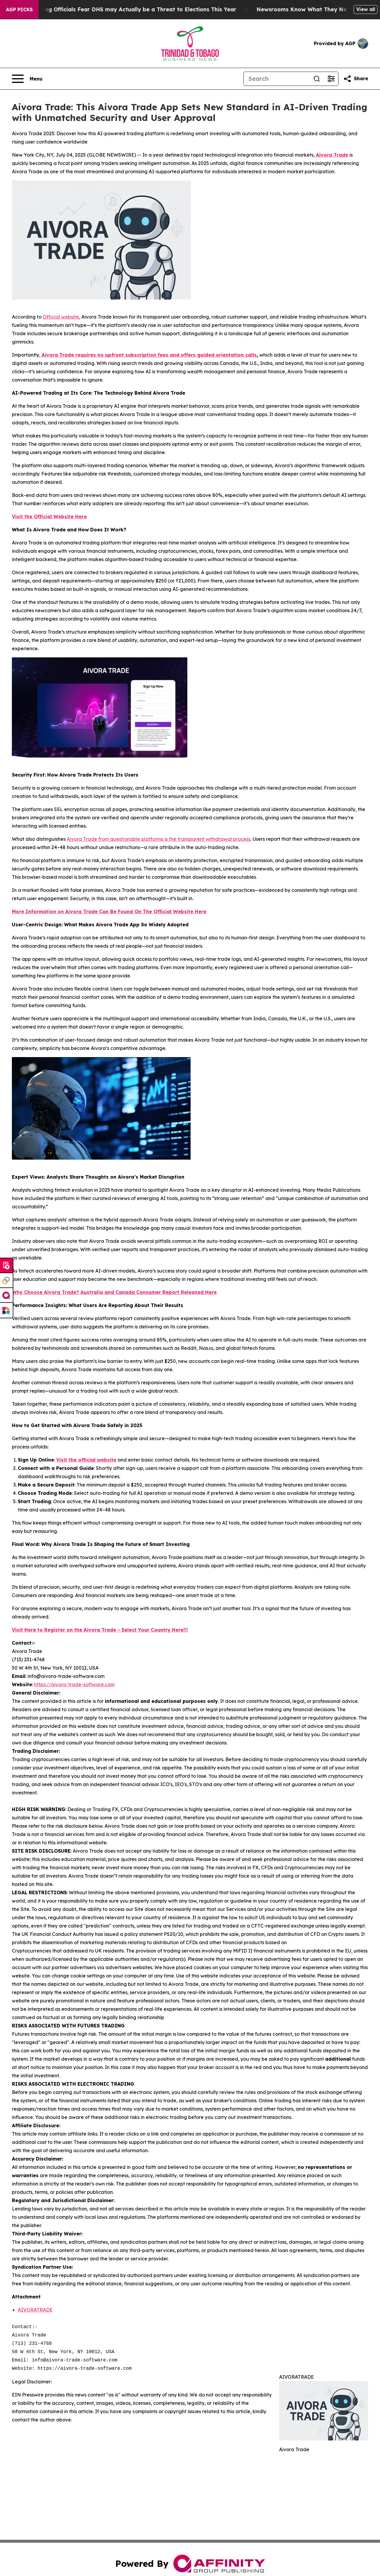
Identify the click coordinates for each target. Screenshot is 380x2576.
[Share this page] (355, 79)
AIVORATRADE (35, 2310)
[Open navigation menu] (27, 79)
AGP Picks (19, 9)
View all (365, 9)
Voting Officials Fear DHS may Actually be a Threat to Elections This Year (161, 9)
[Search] (277, 79)
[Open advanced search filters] (331, 79)
